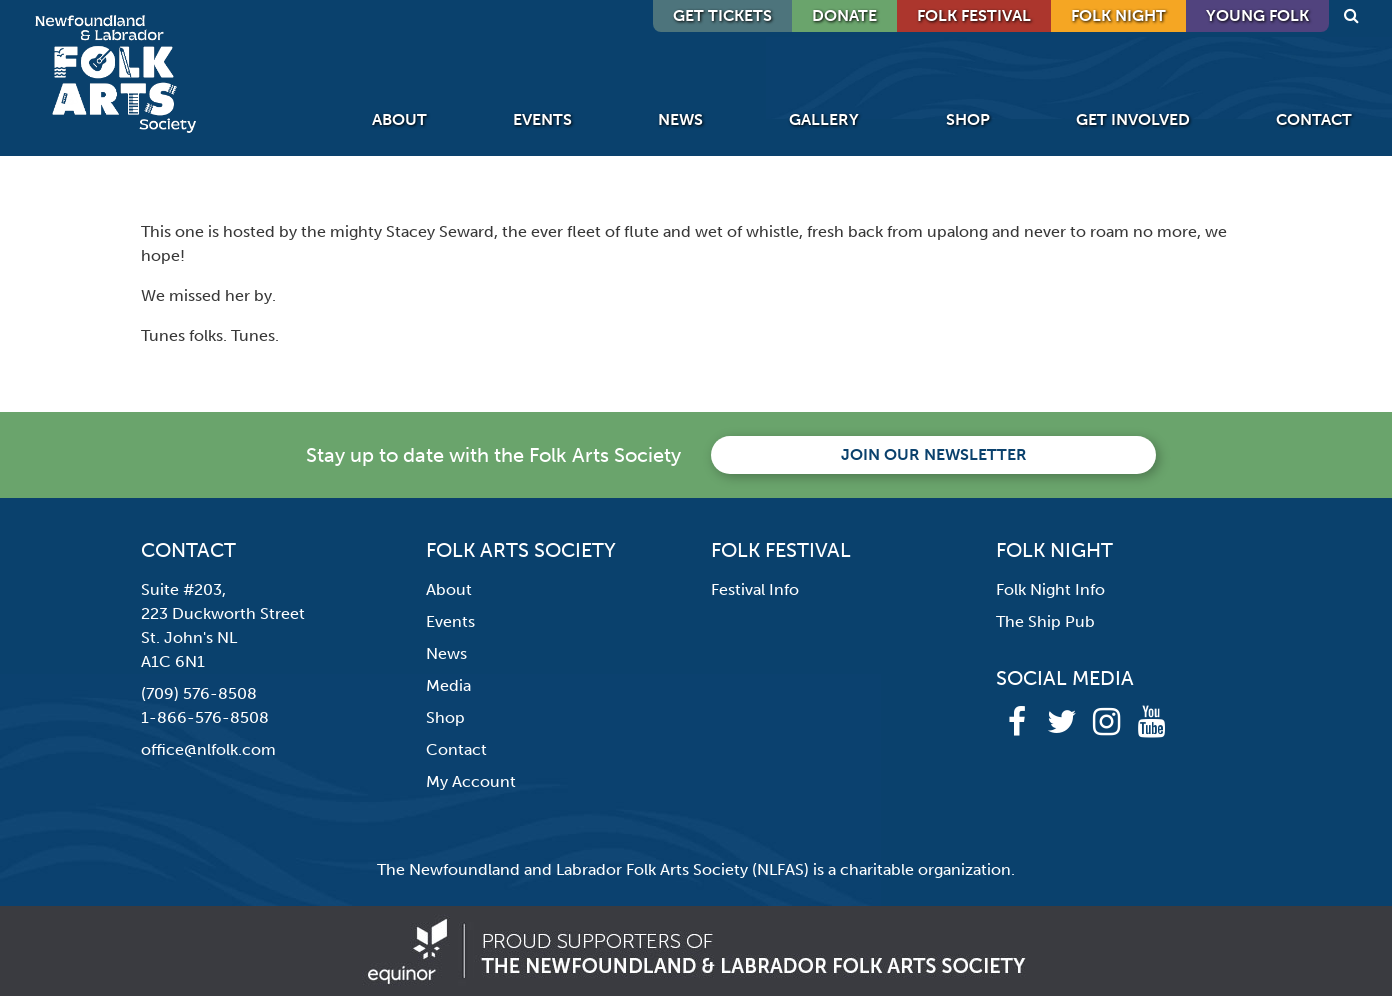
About (399, 119)
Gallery (824, 119)
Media (448, 685)
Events (542, 119)
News (680, 119)
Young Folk (1257, 15)
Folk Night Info (1050, 589)
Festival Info (755, 589)
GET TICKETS (722, 15)
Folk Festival (974, 15)
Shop (968, 119)
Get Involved (1133, 119)
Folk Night (1118, 15)
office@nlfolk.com (208, 749)
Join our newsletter (934, 454)
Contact (1314, 119)
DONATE (844, 15)
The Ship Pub (1045, 621)
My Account (471, 781)
